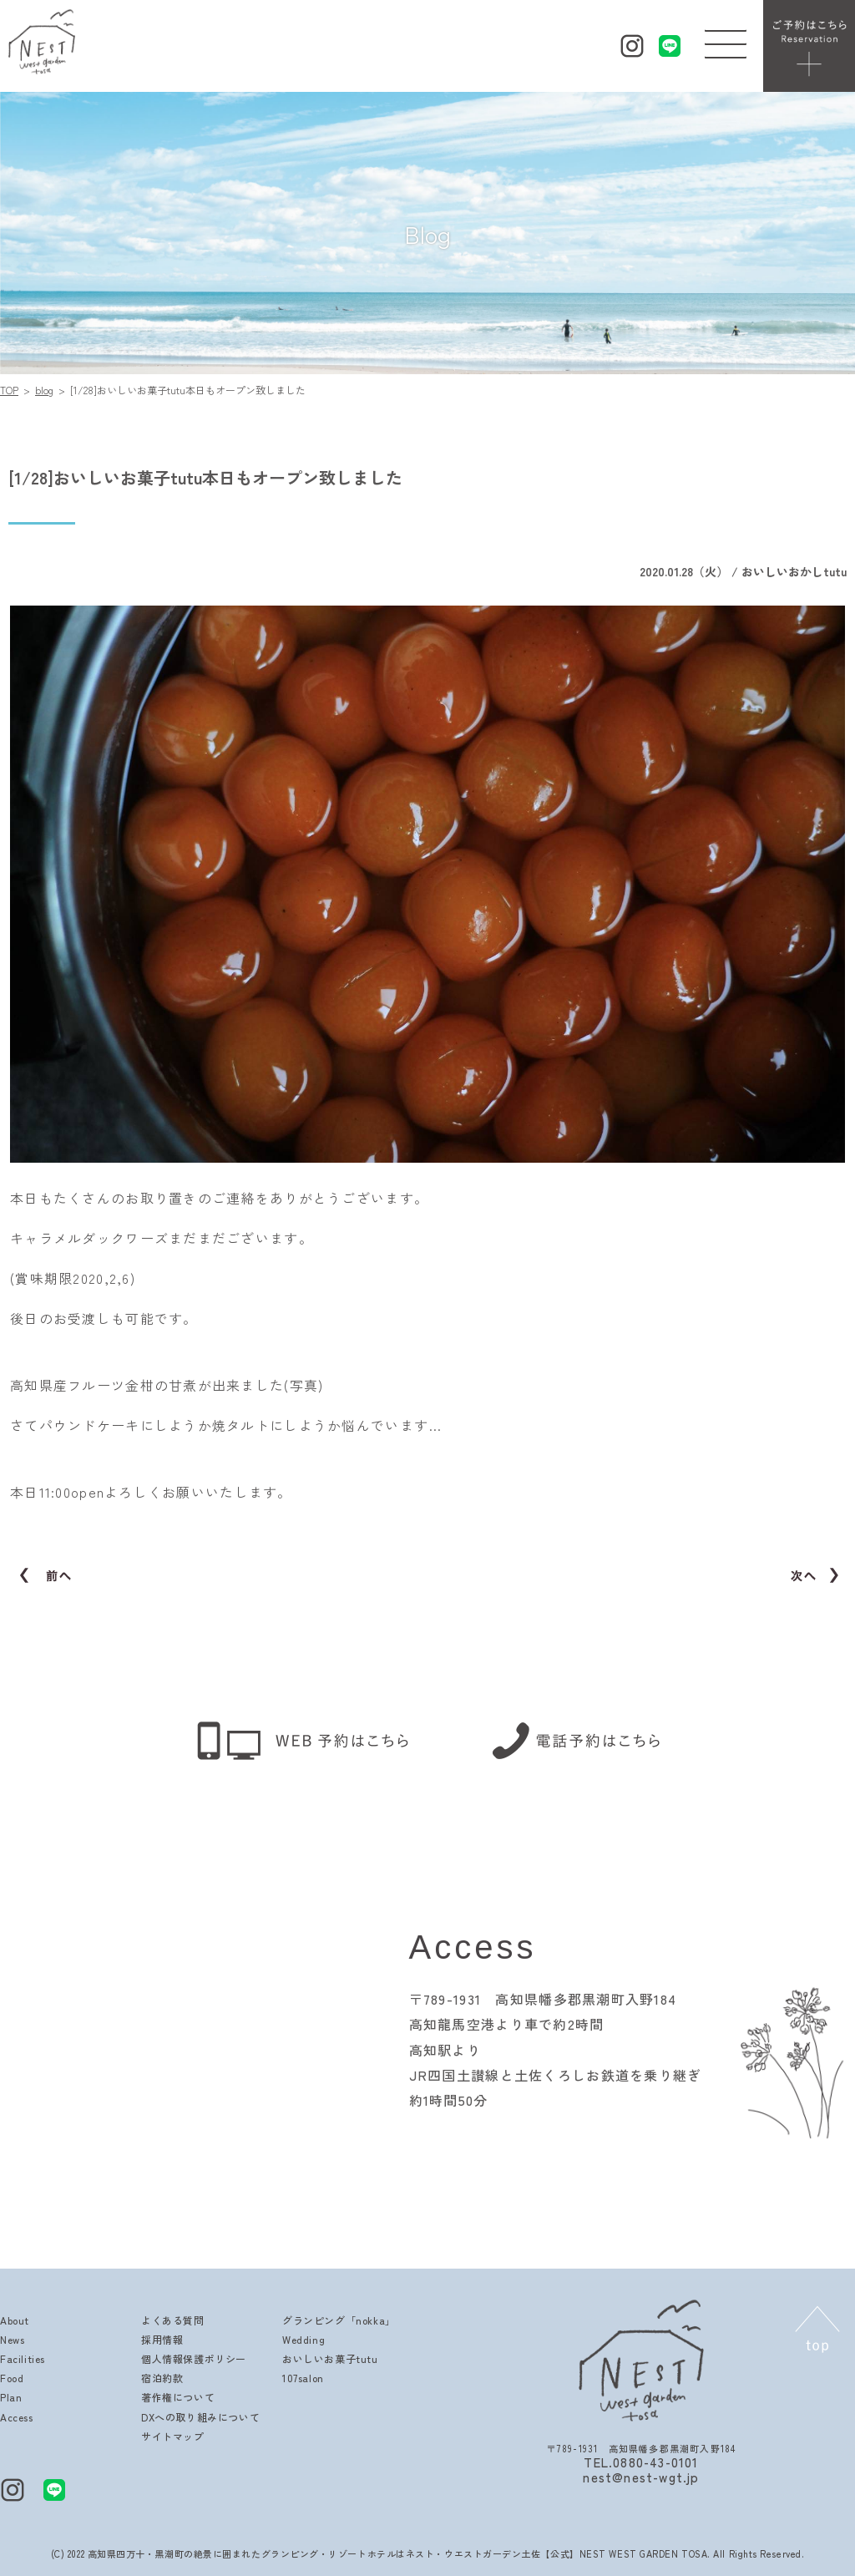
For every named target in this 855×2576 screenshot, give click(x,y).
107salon (303, 2378)
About (14, 2320)
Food (11, 2378)
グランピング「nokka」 (339, 2320)
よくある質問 (173, 2320)
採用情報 (162, 2339)
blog (44, 390)
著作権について (178, 2397)
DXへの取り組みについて (200, 2417)
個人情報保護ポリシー (193, 2358)
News (12, 2339)
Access (16, 2417)
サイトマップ (173, 2436)
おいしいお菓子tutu (330, 2358)
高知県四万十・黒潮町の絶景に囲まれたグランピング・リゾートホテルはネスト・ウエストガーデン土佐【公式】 (333, 2553)
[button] (725, 40)
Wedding (303, 2339)
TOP (9, 390)
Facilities (22, 2358)
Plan (11, 2397)
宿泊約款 (162, 2378)
